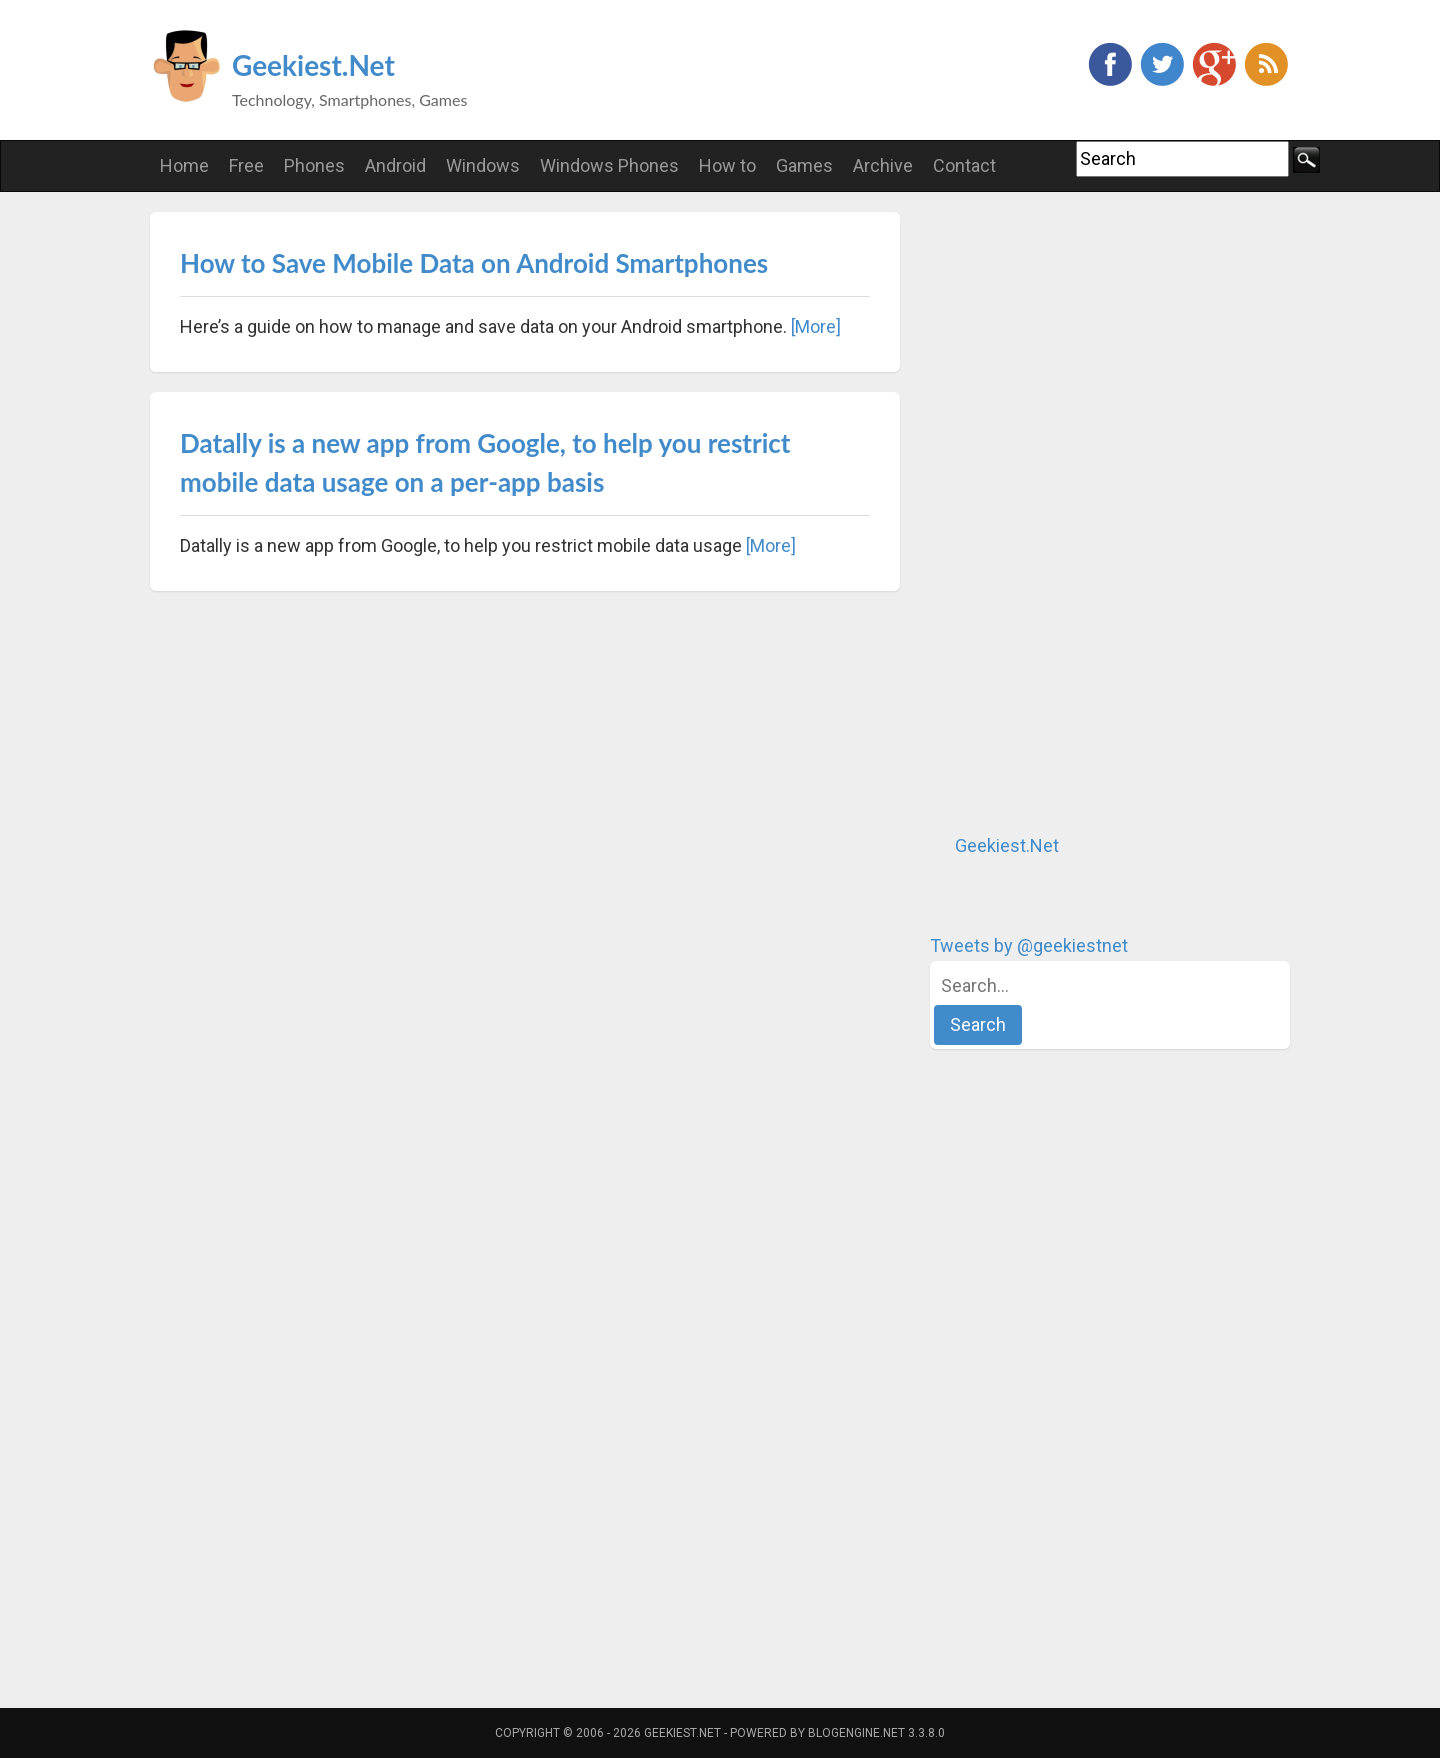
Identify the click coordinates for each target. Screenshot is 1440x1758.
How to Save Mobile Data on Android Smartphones (474, 263)
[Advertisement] (1080, 512)
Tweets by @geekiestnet (1029, 945)
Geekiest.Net (313, 65)
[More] (816, 326)
